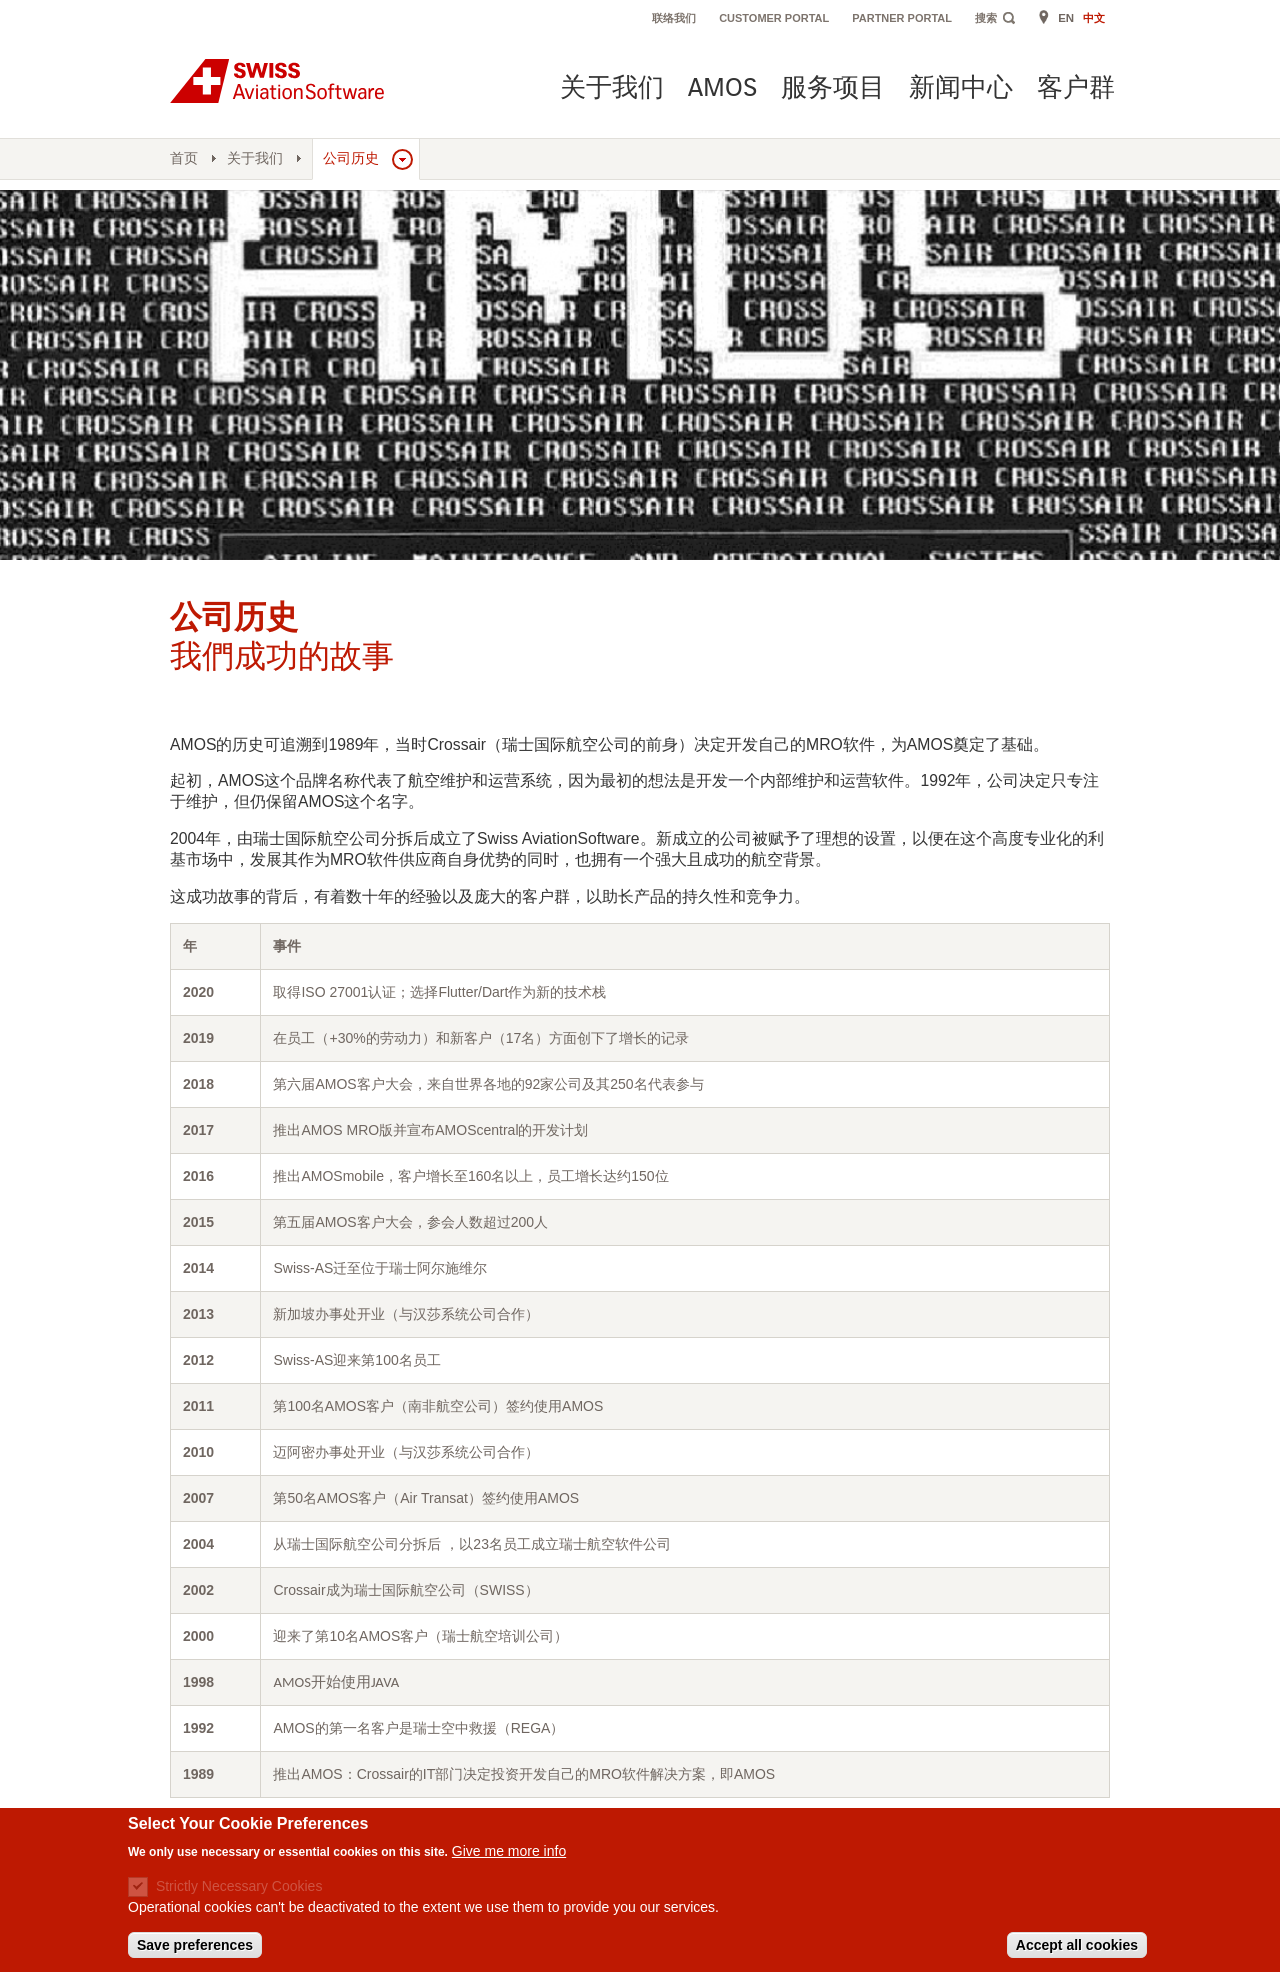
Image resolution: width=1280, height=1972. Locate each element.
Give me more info (509, 1851)
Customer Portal (774, 18)
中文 (1094, 18)
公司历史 (351, 158)
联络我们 (674, 18)
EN (1066, 18)
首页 (184, 158)
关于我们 (612, 89)
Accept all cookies (1077, 1945)
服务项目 (833, 89)
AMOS (722, 89)
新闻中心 (961, 89)
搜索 (986, 18)
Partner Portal (902, 18)
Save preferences (195, 1945)
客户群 (1076, 89)
